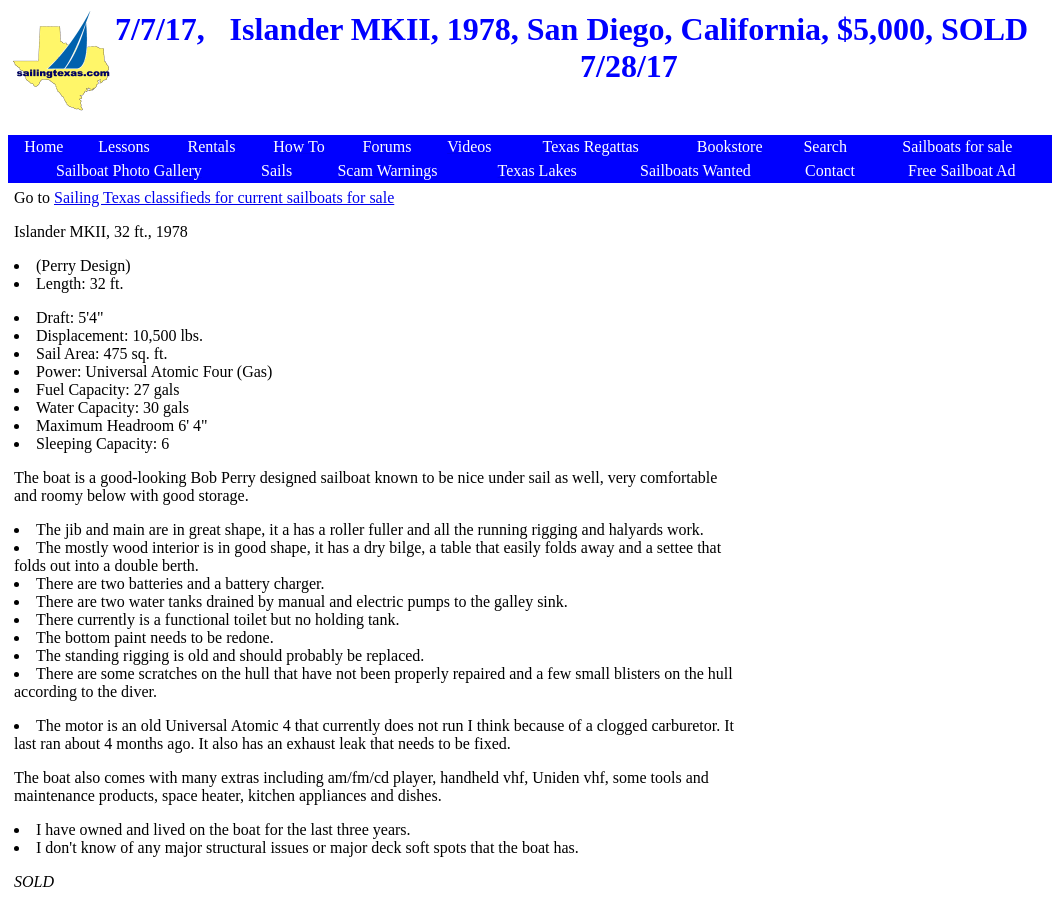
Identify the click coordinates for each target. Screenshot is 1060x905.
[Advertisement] (533, 124)
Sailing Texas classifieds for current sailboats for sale (224, 197)
